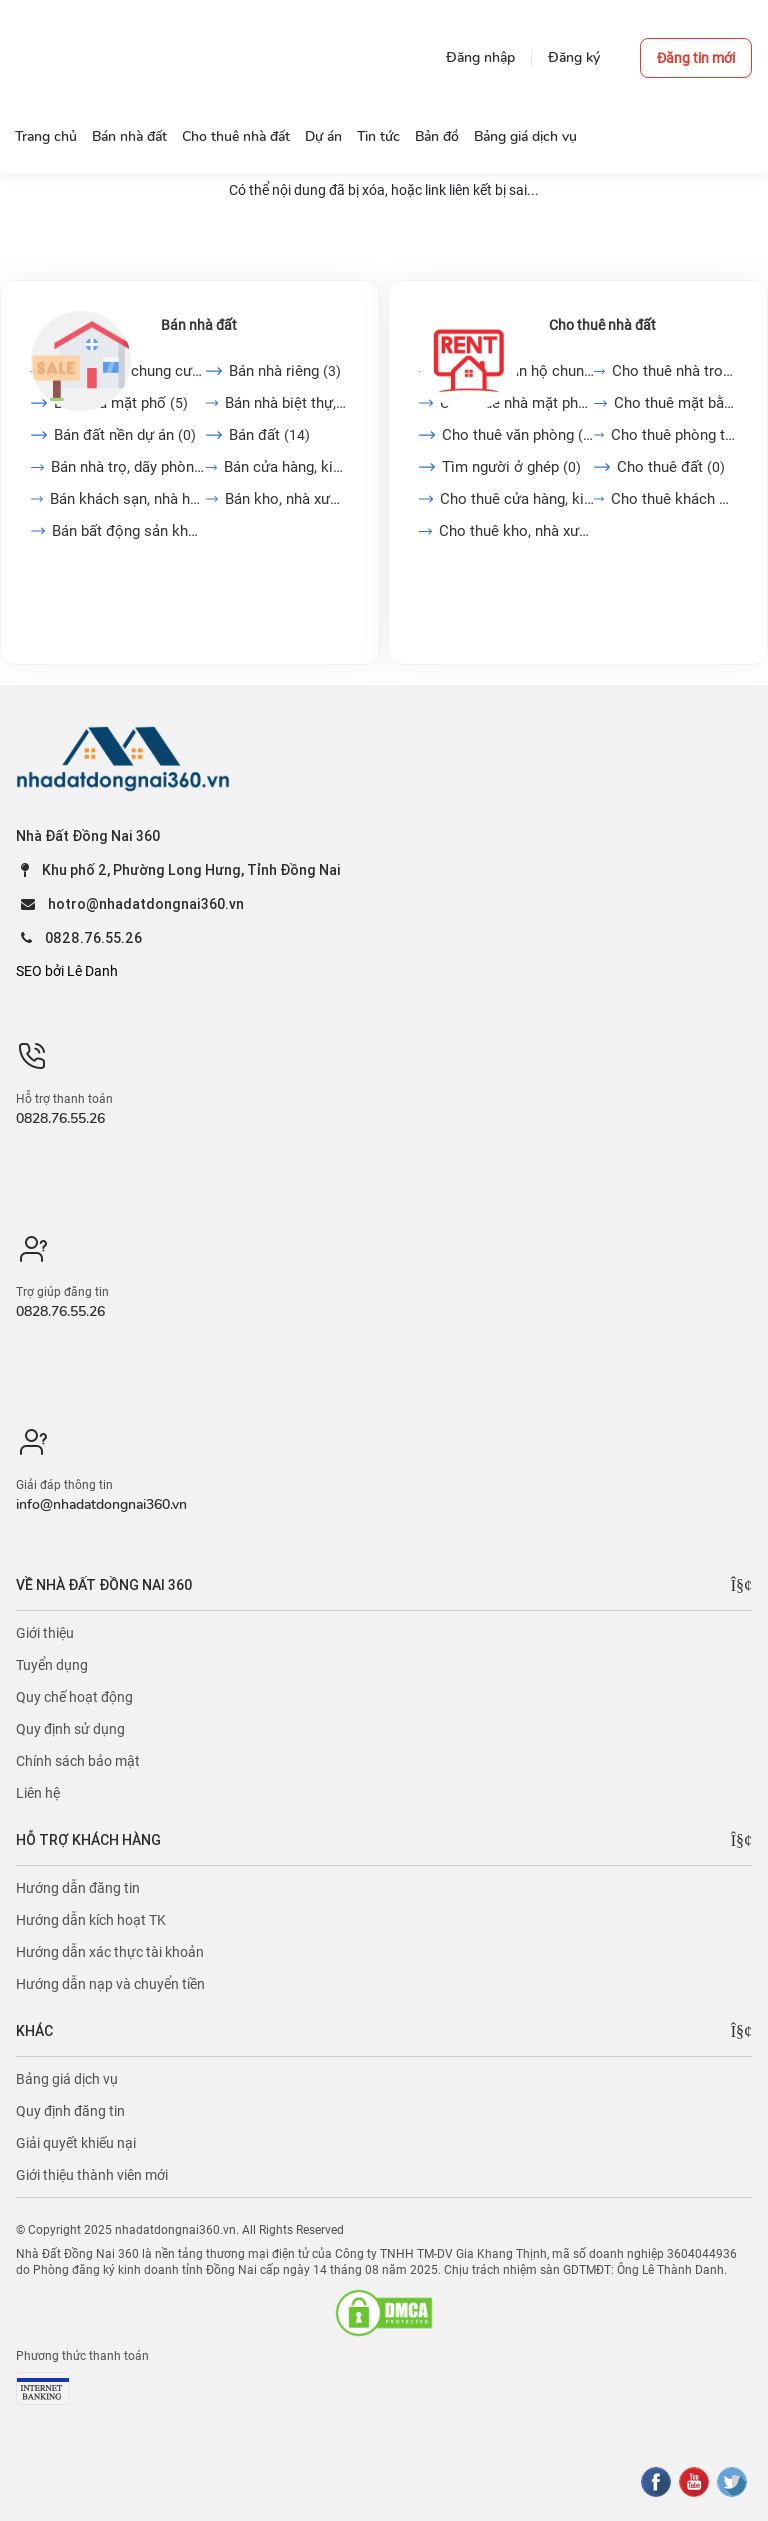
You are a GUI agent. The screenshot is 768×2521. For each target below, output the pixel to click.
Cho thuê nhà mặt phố (516, 403)
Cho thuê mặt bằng (675, 403)
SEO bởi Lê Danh (67, 971)
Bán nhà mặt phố (121, 403)
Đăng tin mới (696, 58)
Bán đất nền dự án (125, 435)
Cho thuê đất (671, 467)
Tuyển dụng (52, 1665)
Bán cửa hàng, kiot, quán (286, 467)
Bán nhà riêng (285, 371)
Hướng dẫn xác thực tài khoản (110, 1952)
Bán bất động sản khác (129, 531)
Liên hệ (38, 1793)
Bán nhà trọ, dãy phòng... (128, 467)
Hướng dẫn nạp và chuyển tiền (110, 1984)
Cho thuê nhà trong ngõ (674, 371)
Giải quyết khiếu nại (76, 2143)
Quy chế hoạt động (74, 1697)
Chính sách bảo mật (78, 1761)
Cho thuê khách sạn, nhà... (674, 499)
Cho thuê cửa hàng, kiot (517, 499)
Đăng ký (574, 57)
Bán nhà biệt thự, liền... (287, 403)
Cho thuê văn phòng (518, 435)
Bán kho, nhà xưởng (287, 499)
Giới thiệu (45, 1633)
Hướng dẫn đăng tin (78, 1888)
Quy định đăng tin (70, 2111)
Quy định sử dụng (70, 1729)
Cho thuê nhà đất (602, 325)
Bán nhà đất (199, 325)
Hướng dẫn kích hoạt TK (91, 1920)
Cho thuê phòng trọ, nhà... (674, 435)
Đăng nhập (480, 57)
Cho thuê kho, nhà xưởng (516, 531)
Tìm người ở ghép (511, 467)
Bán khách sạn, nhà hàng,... (128, 499)
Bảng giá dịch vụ (67, 2079)
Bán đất (269, 435)
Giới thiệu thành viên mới (92, 2175)
